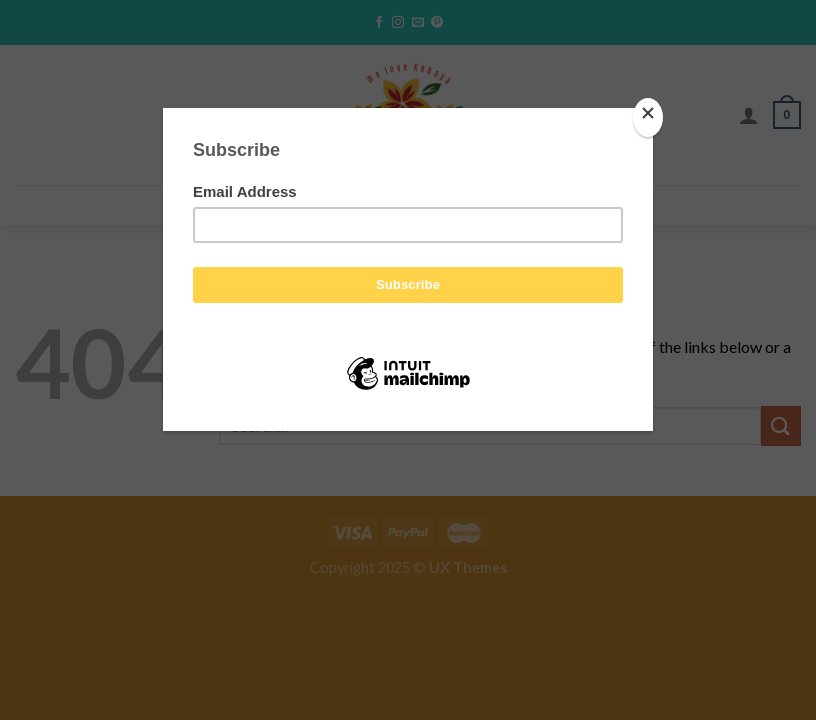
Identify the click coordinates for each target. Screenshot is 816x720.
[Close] (648, 117)
